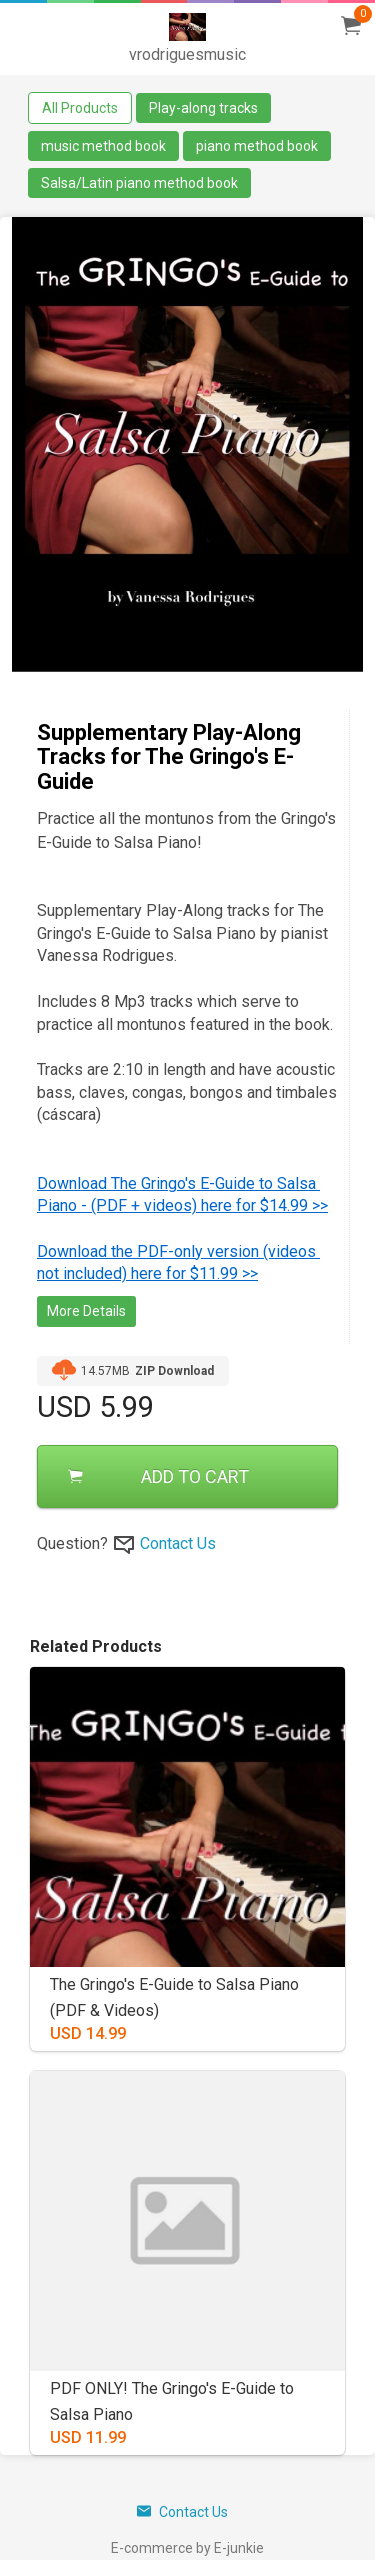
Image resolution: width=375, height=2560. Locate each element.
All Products (80, 108)
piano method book (257, 146)
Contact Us (178, 1543)
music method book (103, 146)
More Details (86, 1311)
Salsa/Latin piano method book (139, 183)
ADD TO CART (158, 1476)
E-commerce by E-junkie (187, 2548)
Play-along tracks (203, 108)
